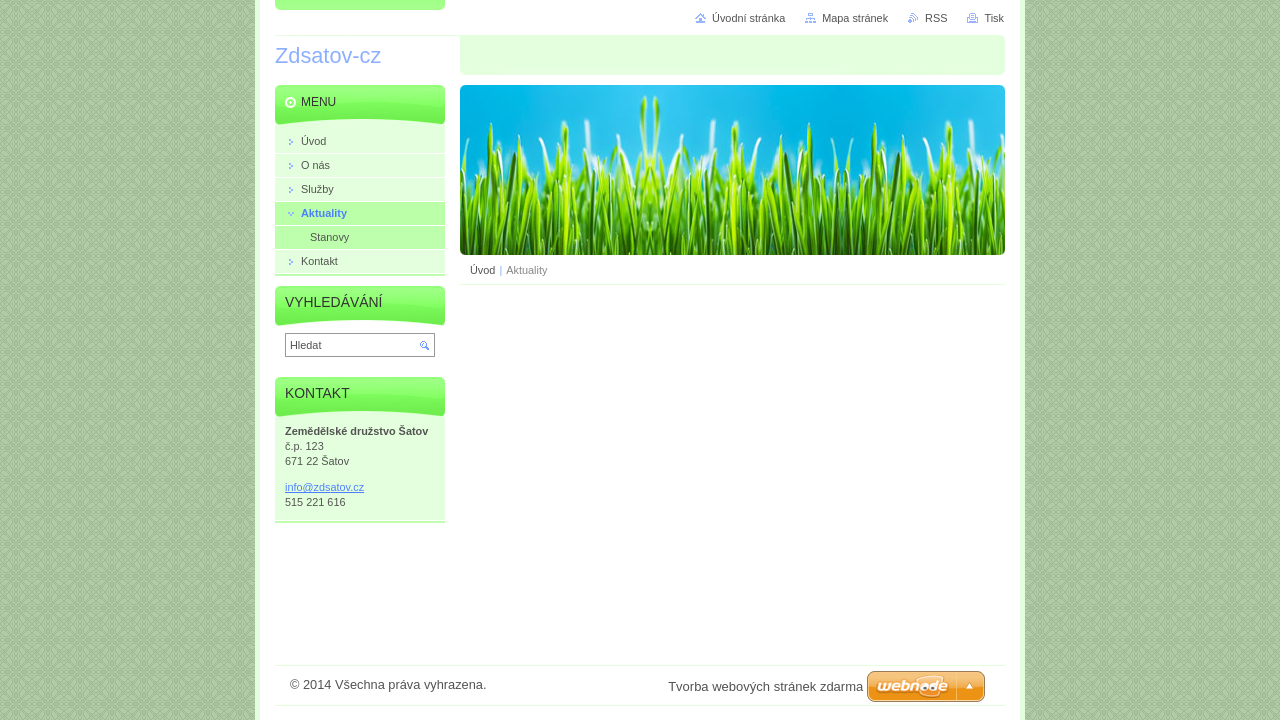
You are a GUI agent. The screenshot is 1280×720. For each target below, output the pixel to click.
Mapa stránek (855, 18)
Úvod (482, 270)
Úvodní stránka (748, 18)
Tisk (994, 18)
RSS (936, 18)
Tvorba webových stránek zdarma (765, 686)
